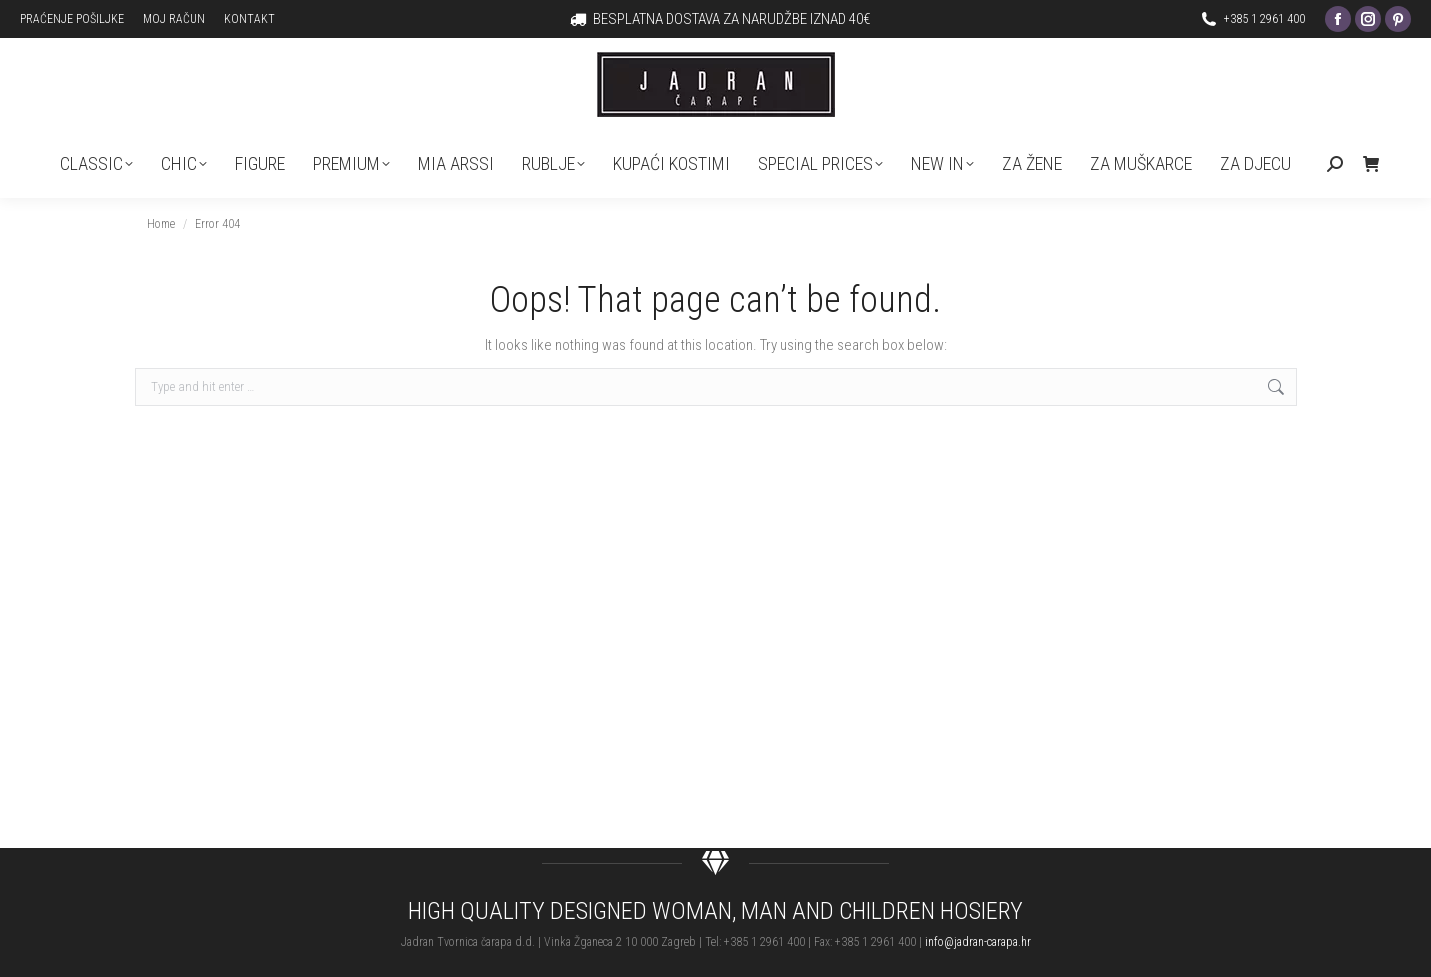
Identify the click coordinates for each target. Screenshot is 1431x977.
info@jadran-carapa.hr (978, 942)
